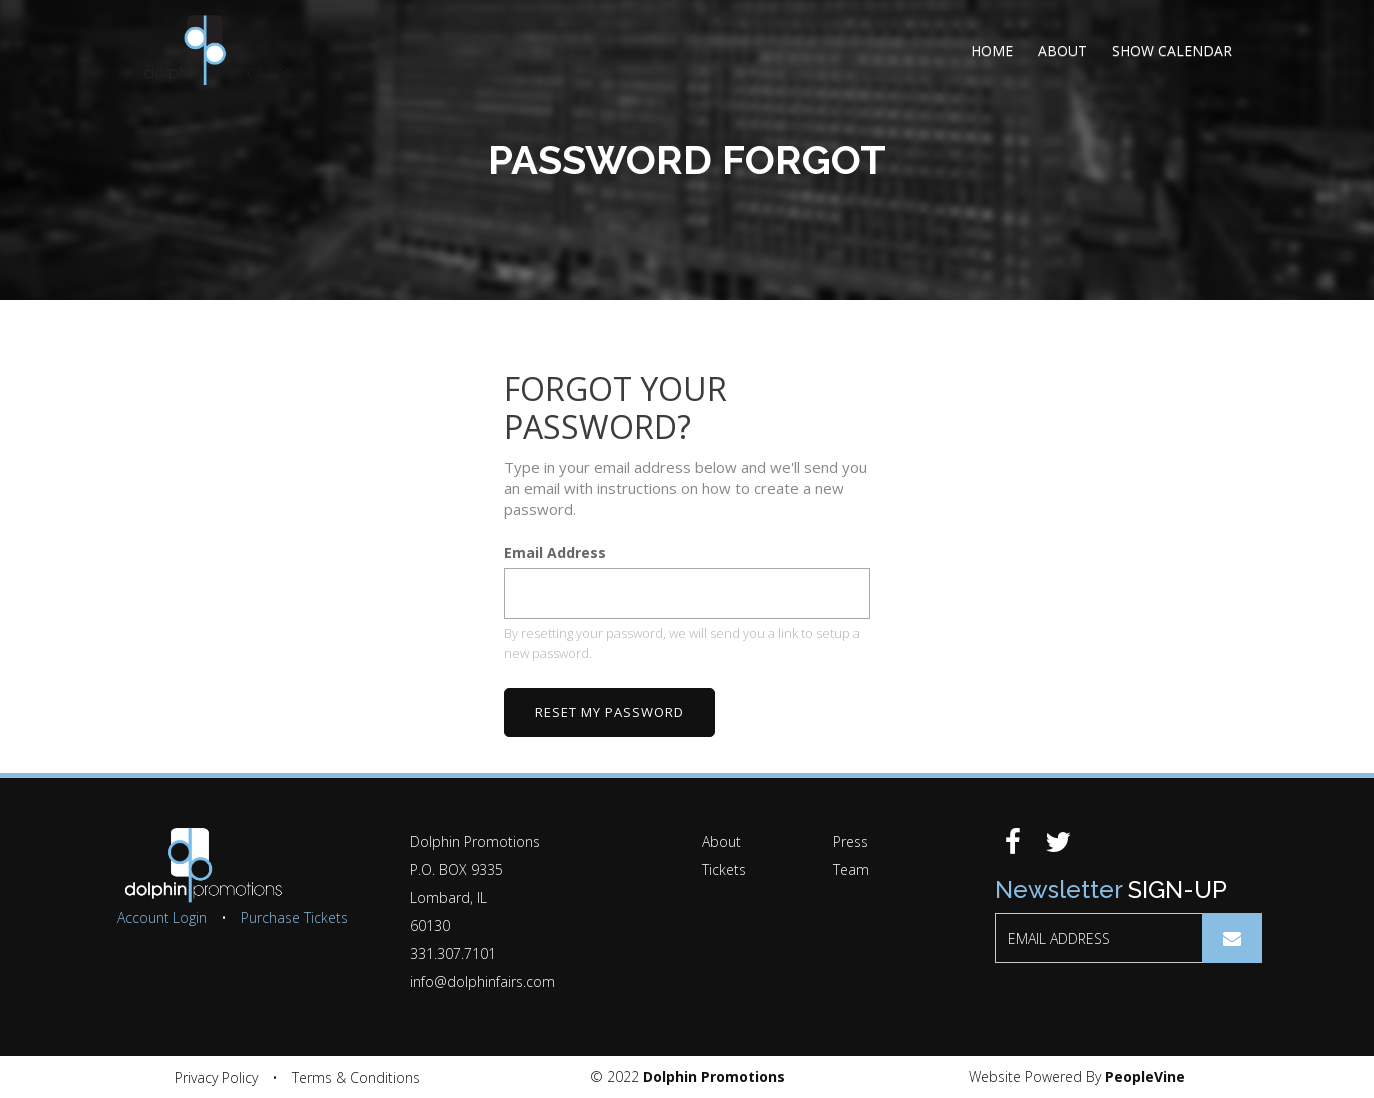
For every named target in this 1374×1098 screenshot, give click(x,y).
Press (850, 841)
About (1062, 50)
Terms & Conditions (356, 1077)
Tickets (724, 869)
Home (992, 50)
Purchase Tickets (294, 917)
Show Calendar (1172, 50)
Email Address (555, 553)
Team (851, 869)
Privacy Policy (216, 1077)
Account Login (162, 917)
